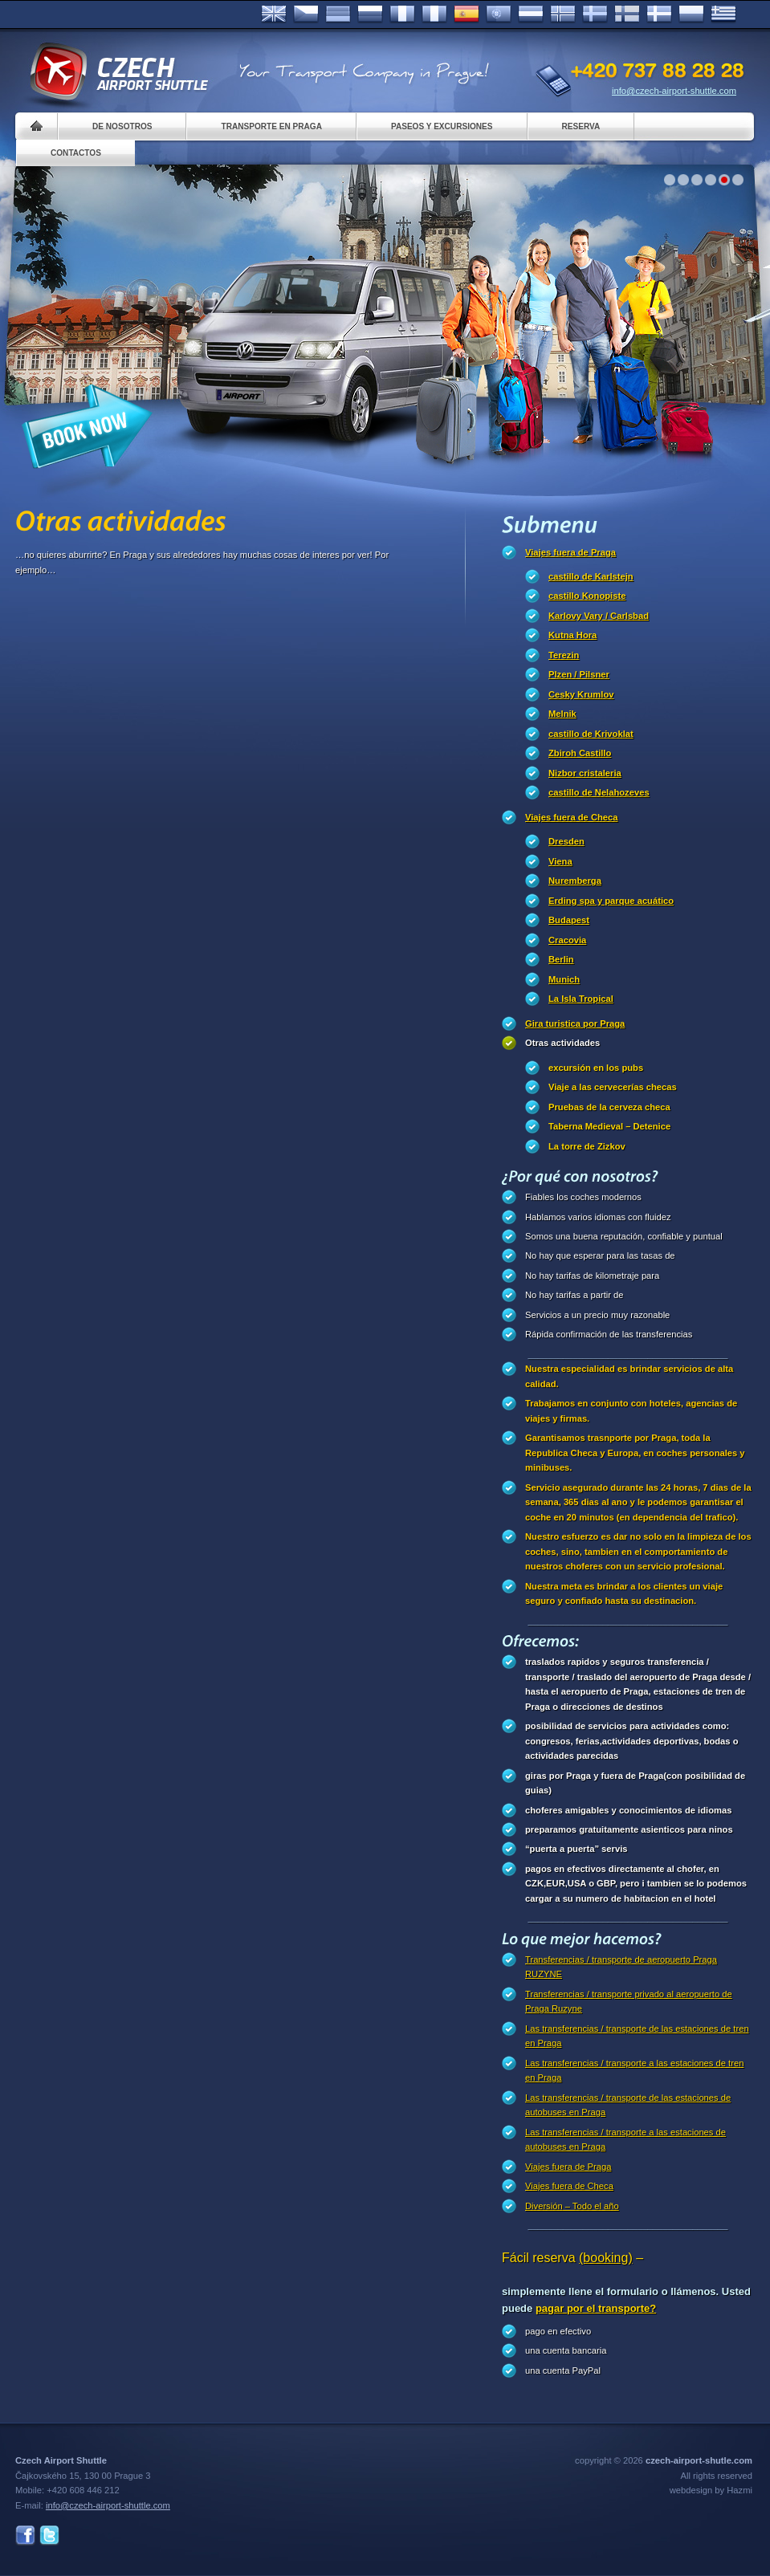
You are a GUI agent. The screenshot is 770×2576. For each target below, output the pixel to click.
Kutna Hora (572, 635)
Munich (564, 979)
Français (402, 14)
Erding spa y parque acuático (611, 900)
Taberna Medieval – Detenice (609, 1126)
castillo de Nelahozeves (599, 792)
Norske (563, 14)
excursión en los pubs (595, 1067)
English (274, 14)
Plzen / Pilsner (578, 674)
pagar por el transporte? (596, 2308)
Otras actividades (562, 1043)
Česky (306, 14)
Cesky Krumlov (580, 694)
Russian (370, 14)
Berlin (561, 959)
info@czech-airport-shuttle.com (674, 91)
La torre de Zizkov (586, 1146)
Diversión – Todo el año (572, 2206)
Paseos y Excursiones (442, 126)
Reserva (581, 126)
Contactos (76, 153)
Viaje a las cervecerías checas (612, 1087)
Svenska (595, 14)
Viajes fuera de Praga (570, 552)
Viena (560, 861)
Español (466, 14)
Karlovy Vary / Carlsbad (598, 616)
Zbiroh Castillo (579, 753)
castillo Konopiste (586, 595)
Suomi (627, 14)
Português (498, 14)
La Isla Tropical (580, 998)
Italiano (434, 14)
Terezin (563, 655)
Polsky (691, 14)
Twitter (49, 2535)
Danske (659, 14)
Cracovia (567, 940)
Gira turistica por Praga (575, 1023)
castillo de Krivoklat (591, 734)
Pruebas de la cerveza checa (609, 1107)
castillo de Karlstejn (591, 576)
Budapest (568, 920)
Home (36, 126)
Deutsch (338, 14)
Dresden (566, 841)
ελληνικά (723, 14)
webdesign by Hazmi (711, 2490)
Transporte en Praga (271, 126)
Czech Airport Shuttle (118, 72)
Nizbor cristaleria (584, 773)
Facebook (25, 2535)
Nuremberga (574, 880)
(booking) (606, 2258)
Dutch (531, 14)
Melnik (562, 713)
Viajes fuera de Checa (571, 817)
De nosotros (122, 126)
